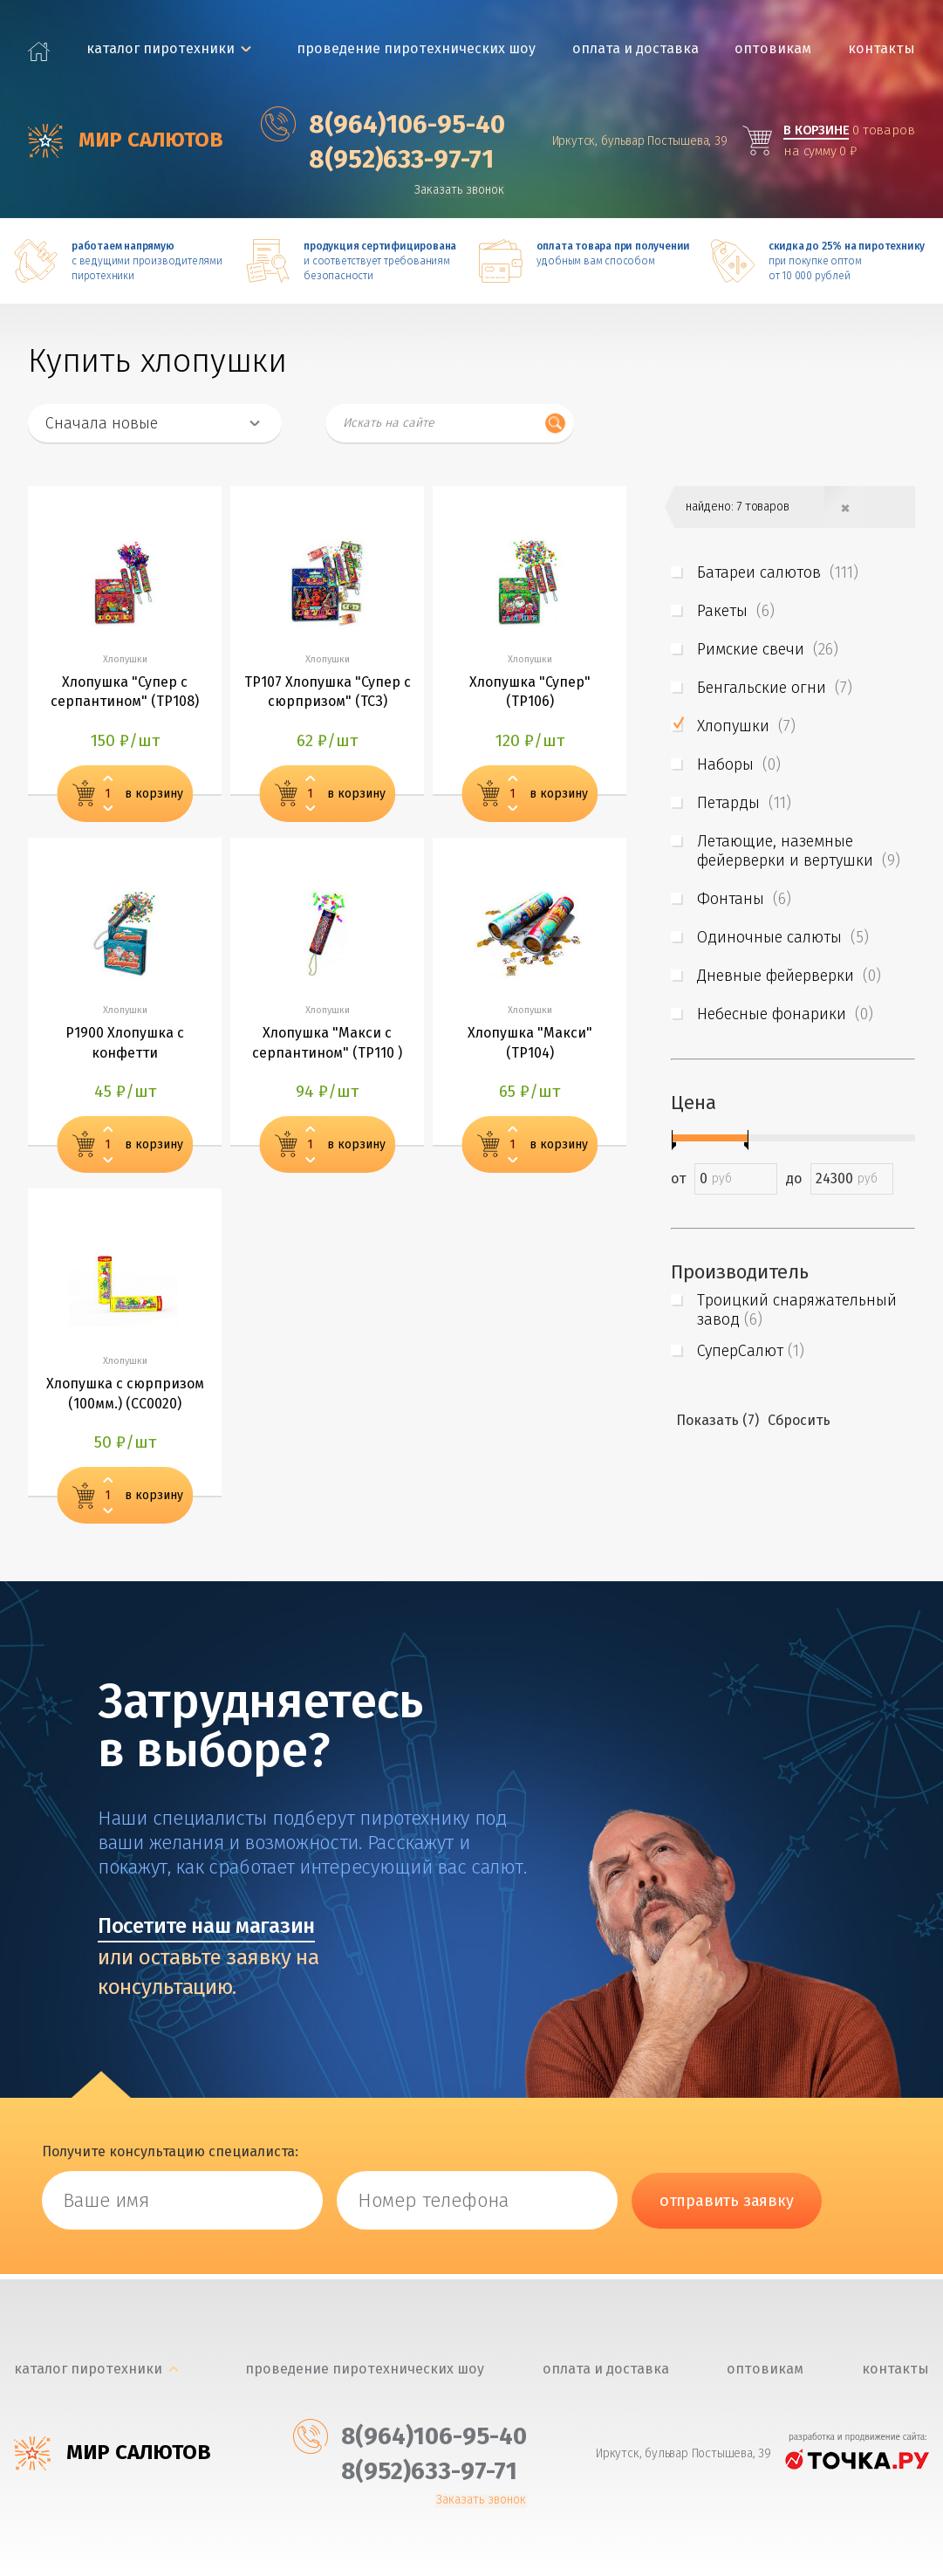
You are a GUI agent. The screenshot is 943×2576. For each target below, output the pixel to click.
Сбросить (799, 1420)
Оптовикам (775, 48)
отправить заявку (726, 2206)
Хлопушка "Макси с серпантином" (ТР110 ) (327, 1047)
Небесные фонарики (785, 1014)
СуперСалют (750, 1350)
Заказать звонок (464, 189)
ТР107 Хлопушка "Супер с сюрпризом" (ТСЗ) (327, 694)
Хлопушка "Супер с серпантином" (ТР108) (125, 694)
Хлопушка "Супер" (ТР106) (530, 694)
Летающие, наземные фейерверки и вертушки (798, 851)
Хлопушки (746, 726)
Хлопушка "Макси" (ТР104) (530, 1047)
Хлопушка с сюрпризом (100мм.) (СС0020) (125, 1401)
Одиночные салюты (783, 937)
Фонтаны (744, 898)
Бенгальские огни (774, 687)
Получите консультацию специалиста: (170, 2157)
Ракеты (736, 610)
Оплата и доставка (636, 48)
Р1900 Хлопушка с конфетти (124, 1047)
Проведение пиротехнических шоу (418, 48)
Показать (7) (717, 1420)
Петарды (744, 802)
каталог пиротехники (161, 48)
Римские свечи (767, 649)
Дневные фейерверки (789, 975)
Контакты (883, 48)
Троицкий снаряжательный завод (797, 1310)
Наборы (739, 764)
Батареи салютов (777, 572)
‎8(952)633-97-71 (380, 158)
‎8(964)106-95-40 (386, 123)
